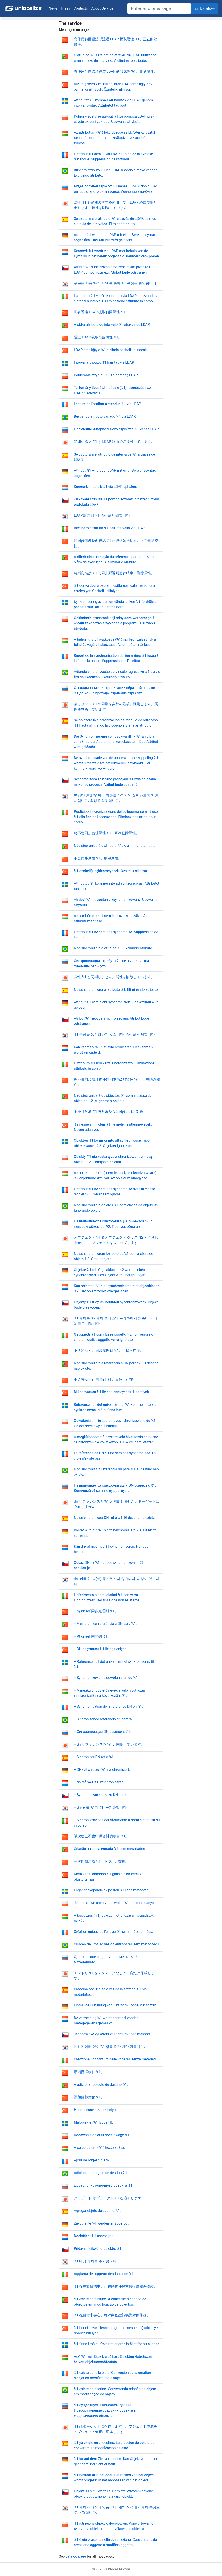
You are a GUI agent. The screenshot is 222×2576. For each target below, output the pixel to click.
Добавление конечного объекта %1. (103, 2185)
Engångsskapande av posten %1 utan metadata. (111, 1890)
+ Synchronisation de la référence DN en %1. (108, 1706)
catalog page (76, 2556)
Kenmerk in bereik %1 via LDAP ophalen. (105, 487)
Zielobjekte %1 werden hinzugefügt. (101, 2223)
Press (65, 8)
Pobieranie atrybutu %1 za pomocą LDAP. (106, 375)
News (53, 8)
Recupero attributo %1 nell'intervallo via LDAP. (109, 528)
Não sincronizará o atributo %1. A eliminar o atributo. (115, 846)
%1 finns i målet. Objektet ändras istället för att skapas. (117, 2344)
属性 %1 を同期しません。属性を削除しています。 (114, 977)
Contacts (81, 8)
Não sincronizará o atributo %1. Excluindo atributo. (113, 948)
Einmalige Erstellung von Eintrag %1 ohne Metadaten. (115, 2005)
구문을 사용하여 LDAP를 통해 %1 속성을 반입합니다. (115, 283)
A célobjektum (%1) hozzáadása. (99, 2147)
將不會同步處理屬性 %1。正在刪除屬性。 (107, 833)
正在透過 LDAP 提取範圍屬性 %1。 (101, 312)
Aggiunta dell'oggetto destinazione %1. (104, 2274)
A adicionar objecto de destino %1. (101, 2084)
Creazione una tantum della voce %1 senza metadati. (115, 2059)
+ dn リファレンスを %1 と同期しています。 (109, 1744)
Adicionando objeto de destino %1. (101, 2173)
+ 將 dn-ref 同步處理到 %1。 (96, 1611)
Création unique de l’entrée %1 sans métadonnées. (113, 1931)
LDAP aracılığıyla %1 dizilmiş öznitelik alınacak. (111, 350)
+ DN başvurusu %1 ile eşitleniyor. (100, 1649)
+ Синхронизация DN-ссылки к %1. (102, 1732)
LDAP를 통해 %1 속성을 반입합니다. (102, 515)
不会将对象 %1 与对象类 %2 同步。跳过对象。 (110, 1112)
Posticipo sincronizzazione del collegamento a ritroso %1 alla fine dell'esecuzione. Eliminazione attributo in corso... (116, 816)
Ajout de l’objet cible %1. (93, 2160)
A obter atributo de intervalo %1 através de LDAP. (112, 324)
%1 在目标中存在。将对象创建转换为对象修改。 (112, 2315)
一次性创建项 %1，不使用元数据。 (101, 1861)
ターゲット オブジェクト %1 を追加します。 (109, 2198)
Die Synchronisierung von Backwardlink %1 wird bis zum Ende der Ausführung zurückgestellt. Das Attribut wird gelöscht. (116, 741)
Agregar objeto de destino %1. (97, 2211)
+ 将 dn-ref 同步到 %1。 (92, 1636)
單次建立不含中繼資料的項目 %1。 (101, 1836)
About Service (102, 8)
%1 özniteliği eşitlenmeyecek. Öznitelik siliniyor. (111, 871)
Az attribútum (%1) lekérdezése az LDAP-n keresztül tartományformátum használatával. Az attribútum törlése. (114, 137)
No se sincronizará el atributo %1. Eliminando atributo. (116, 989)
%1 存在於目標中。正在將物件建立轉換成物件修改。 (115, 2286)
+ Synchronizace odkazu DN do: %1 (101, 1795)
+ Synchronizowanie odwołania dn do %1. (106, 1678)
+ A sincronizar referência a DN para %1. (105, 1624)
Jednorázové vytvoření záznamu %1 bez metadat (112, 2034)
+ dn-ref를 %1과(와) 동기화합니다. (101, 1807)
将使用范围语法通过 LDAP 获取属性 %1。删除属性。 (115, 71)
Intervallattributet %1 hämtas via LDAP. (104, 362)
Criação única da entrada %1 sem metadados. (110, 1849)
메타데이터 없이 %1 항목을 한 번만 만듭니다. (109, 2047)
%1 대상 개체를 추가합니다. (96, 2261)
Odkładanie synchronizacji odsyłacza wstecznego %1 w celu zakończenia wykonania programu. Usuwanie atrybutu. (115, 623)
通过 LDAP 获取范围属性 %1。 (98, 337)
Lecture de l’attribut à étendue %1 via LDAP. (107, 404)
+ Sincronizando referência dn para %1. (104, 1719)
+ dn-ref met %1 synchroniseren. (99, 1782)
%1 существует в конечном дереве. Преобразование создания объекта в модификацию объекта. (105, 2410)
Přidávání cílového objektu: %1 (98, 2248)
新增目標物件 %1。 (89, 2072)
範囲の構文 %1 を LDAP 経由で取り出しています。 (114, 442)
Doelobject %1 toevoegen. (94, 2236)
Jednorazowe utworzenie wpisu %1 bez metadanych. (115, 1903)
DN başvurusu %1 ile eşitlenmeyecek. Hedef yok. (112, 1392)
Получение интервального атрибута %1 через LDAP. (116, 429)
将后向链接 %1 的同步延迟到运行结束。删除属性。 (114, 573)
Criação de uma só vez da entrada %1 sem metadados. (117, 1944)
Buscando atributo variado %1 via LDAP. (105, 416)
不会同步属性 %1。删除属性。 (98, 858)
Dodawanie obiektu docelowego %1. (102, 2135)
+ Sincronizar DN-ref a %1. (94, 1757)
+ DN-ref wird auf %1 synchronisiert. (102, 1769)
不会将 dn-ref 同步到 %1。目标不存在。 (105, 1379)
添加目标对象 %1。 (89, 2097)
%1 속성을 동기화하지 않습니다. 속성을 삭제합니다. (115, 1034)
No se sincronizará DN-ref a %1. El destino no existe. (115, 1518)
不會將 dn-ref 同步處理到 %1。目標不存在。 (108, 1350)
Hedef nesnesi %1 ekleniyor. (96, 2110)
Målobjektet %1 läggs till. (93, 2122)
